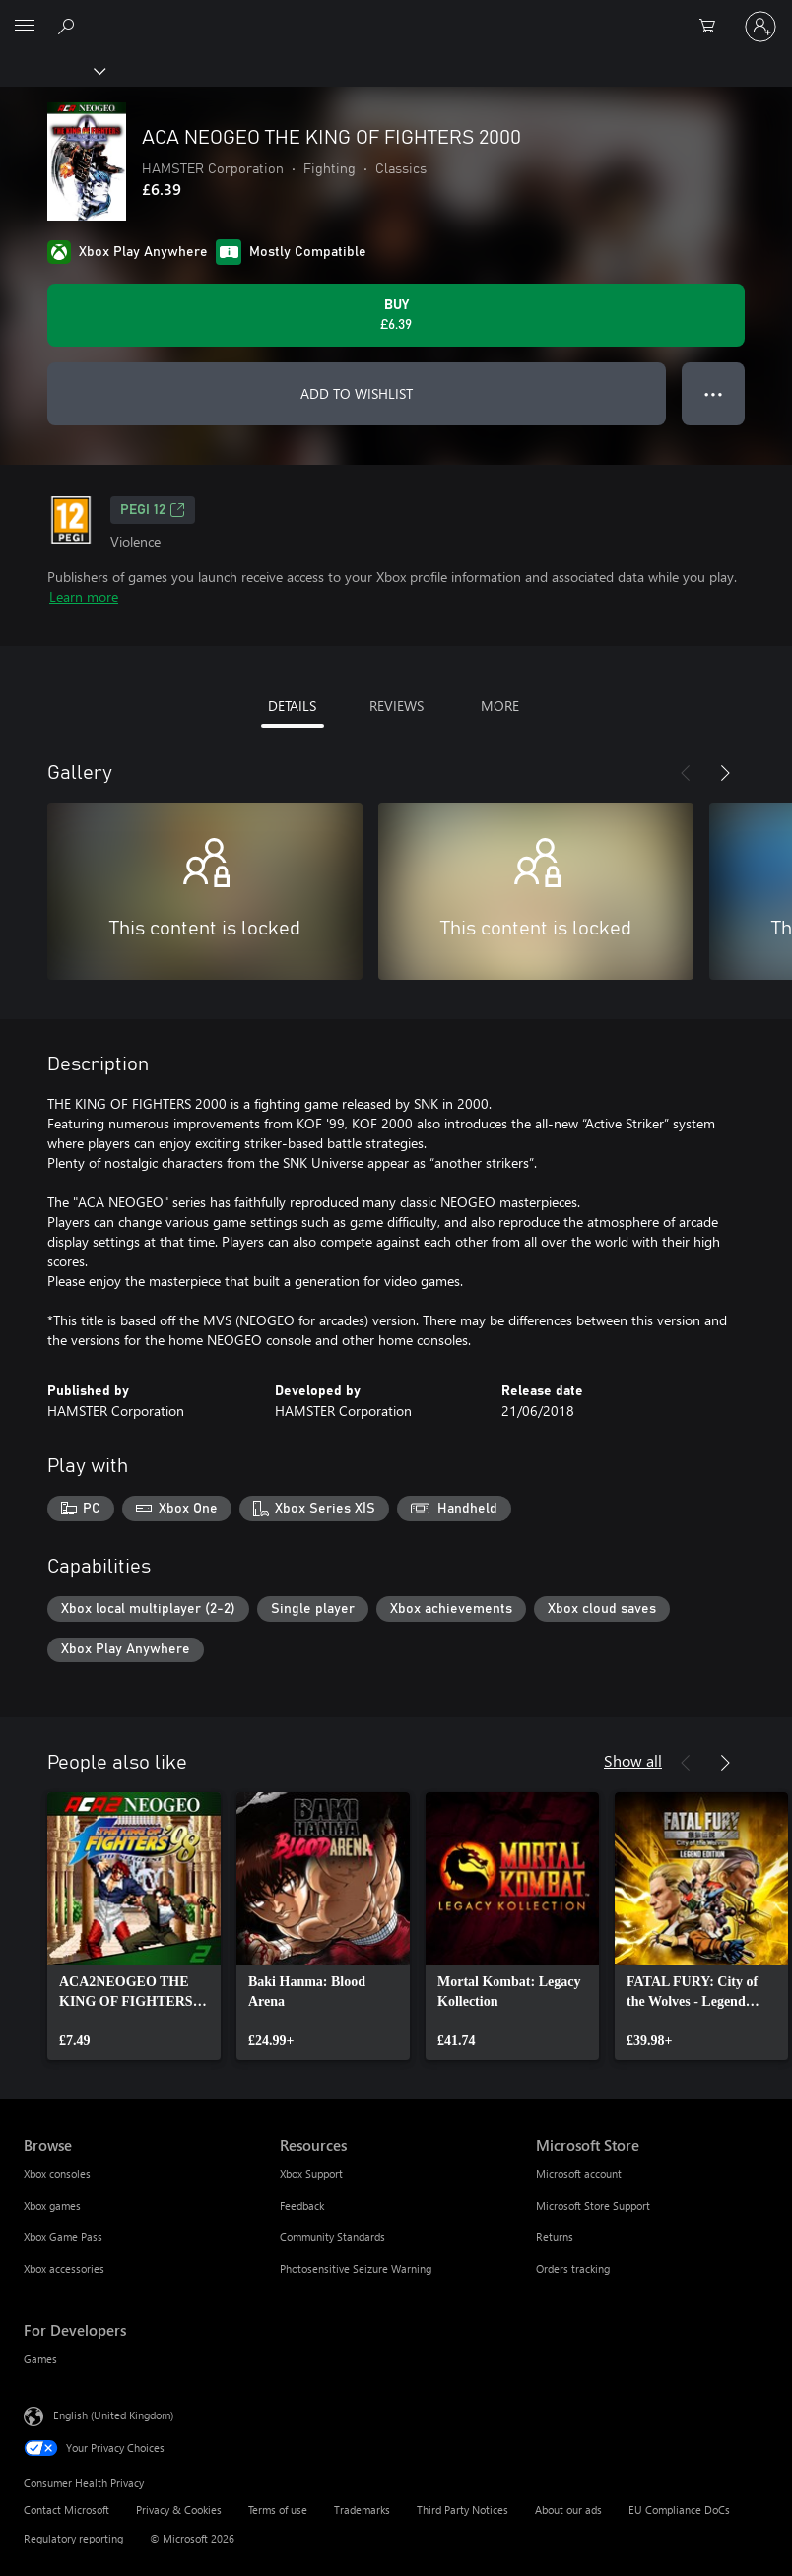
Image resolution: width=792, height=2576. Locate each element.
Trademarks (362, 2509)
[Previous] (685, 773)
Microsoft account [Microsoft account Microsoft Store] (579, 2173)
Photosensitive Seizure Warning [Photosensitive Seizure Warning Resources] (355, 2268)
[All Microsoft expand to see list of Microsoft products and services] (24, 26)
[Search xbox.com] (69, 25)
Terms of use (277, 2509)
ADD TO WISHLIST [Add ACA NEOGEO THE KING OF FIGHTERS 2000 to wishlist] (356, 393)
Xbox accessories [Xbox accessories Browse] (64, 2268)
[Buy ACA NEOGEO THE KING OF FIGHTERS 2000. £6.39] (396, 315)
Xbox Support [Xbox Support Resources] (311, 2173)
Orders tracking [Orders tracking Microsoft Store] (573, 2268)
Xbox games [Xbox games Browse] (52, 2205)
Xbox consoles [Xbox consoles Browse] (57, 2173)
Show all (633, 1760)
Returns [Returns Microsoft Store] (554, 2236)
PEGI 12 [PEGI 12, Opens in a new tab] (152, 510)
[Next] (725, 773)
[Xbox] (52, 70)
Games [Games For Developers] (40, 2358)
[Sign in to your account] (760, 26)
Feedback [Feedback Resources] (302, 2205)
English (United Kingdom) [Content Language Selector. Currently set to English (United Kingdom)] (113, 2415)
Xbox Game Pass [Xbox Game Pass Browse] (63, 2236)
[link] (134, 1926)
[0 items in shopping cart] (713, 26)
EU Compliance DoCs (679, 2509)
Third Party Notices (462, 2509)
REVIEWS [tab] (396, 705)
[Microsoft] (395, 15)
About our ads (568, 2509)
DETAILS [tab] (292, 705)
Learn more (83, 596)
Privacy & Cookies (179, 2509)
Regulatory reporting (73, 2538)
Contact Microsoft (66, 2509)
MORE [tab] (500, 705)
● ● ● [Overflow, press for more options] (713, 393)
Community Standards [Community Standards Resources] (332, 2236)
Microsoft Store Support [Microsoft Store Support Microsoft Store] (593, 2205)
